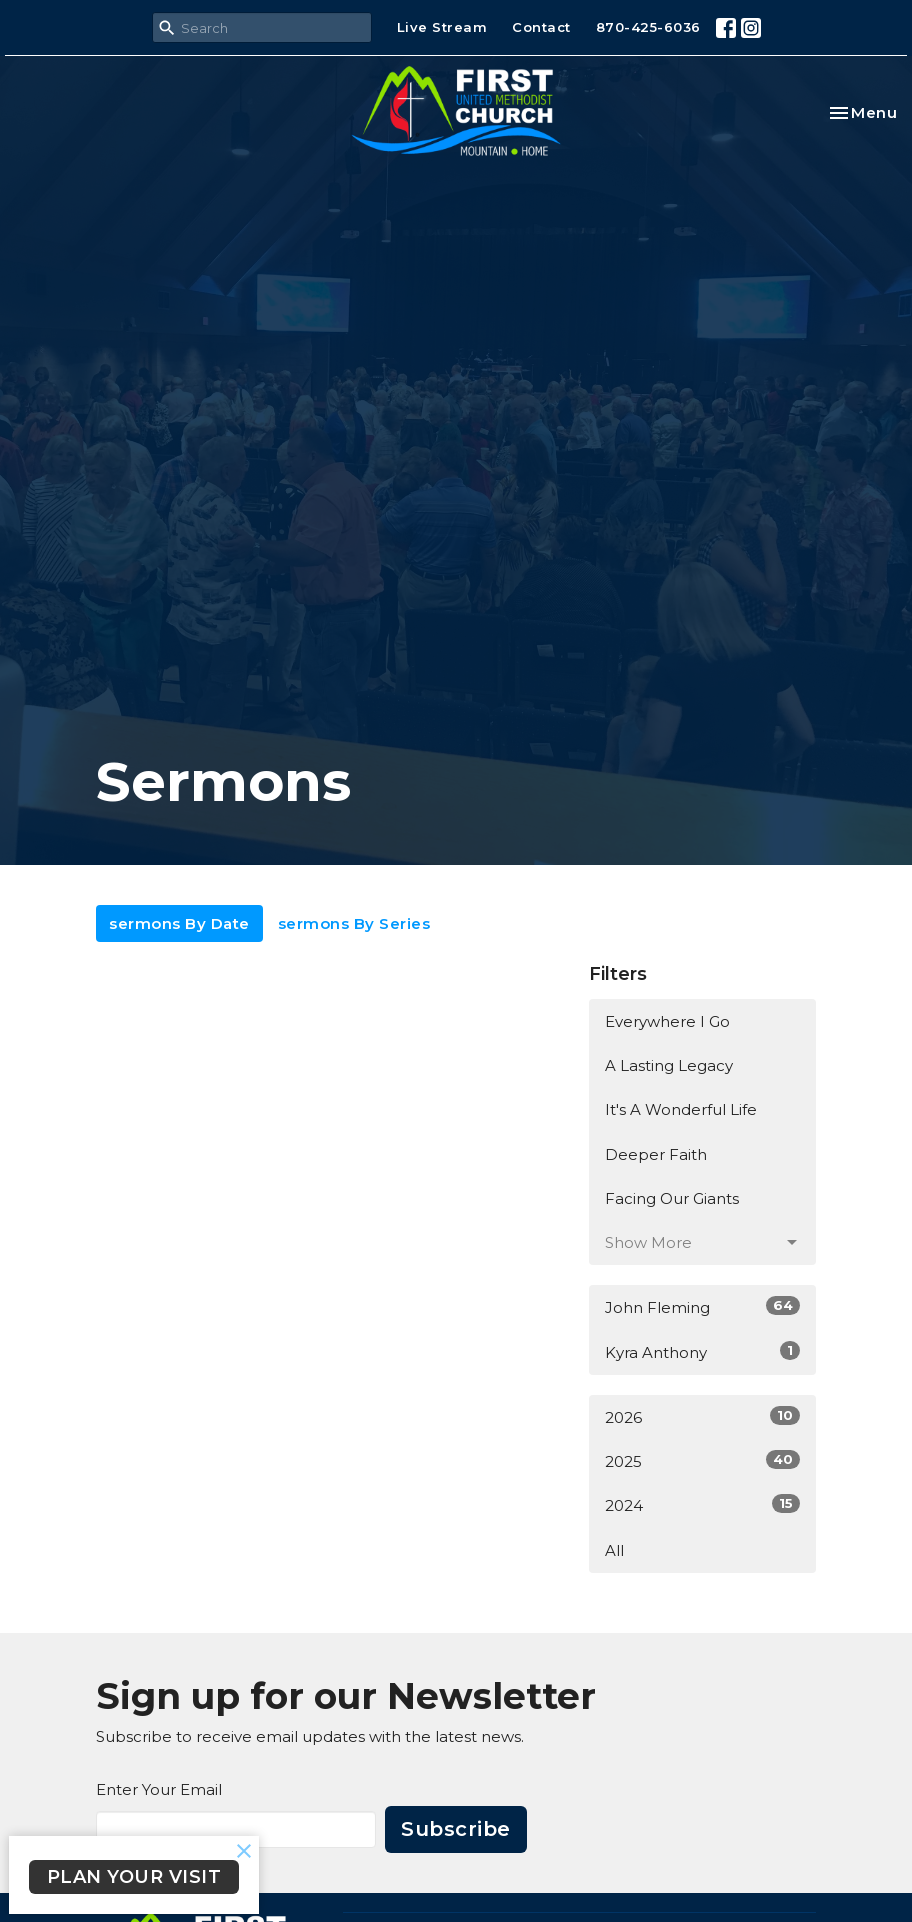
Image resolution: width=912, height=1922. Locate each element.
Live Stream (442, 27)
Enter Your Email (159, 1789)
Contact (541, 27)
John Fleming (702, 1306)
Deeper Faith (656, 1154)
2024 (702, 1504)
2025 (702, 1460)
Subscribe (456, 1829)
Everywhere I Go (667, 1021)
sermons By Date (179, 923)
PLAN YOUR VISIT (134, 1877)
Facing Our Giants (672, 1198)
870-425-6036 (648, 27)
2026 (702, 1416)
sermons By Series (354, 923)
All (614, 1550)
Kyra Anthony (702, 1351)
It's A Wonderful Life (681, 1109)
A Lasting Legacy (669, 1065)
